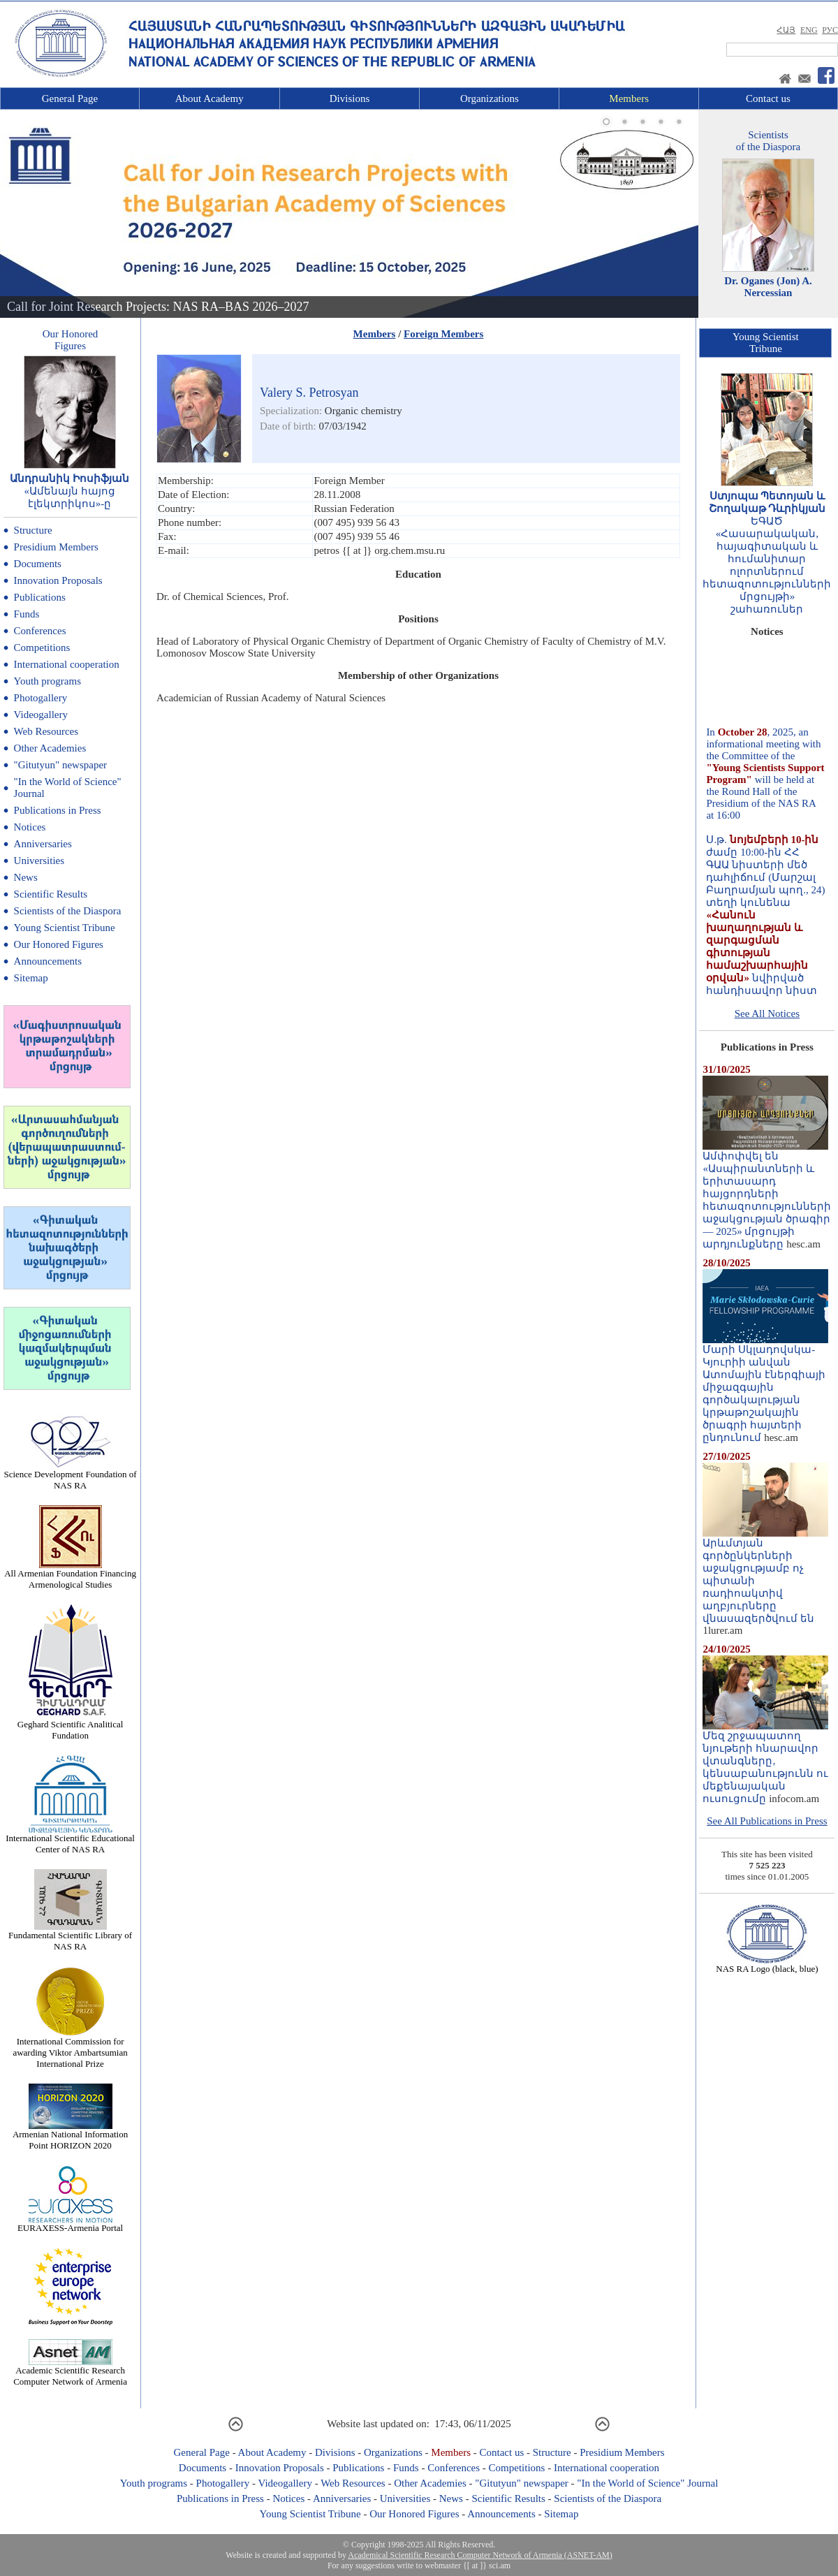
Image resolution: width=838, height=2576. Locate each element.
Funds (27, 614)
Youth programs (47, 681)
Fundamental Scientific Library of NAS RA (70, 1937)
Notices (30, 827)
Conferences (40, 630)
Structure (33, 530)
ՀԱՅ (786, 30)
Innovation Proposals (58, 580)
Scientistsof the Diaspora (768, 140)
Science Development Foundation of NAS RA (69, 1476)
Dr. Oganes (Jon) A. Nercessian (768, 286)
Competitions (42, 647)
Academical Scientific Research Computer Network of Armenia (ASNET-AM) (480, 2555)
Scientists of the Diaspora (68, 910)
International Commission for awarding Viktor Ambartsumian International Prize (70, 2048)
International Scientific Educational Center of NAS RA (70, 1839)
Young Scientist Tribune (64, 927)
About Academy (209, 98)
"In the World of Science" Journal (647, 2483)
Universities (39, 860)
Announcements (48, 961)
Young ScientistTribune (766, 342)
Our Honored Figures (58, 944)
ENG (809, 30)
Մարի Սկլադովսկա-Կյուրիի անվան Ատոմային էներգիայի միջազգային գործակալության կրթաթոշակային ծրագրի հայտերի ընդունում (765, 1388)
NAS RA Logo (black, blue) (767, 1964)
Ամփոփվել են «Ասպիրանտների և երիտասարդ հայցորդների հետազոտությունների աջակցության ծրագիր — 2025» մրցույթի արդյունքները (767, 1195)
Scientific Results (50, 894)
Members (629, 98)
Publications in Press (57, 810)
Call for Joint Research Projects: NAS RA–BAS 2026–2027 (158, 307)
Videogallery (41, 714)
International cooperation (66, 664)
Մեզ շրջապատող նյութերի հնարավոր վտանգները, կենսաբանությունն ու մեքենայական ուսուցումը (765, 1762)
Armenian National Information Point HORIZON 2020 (70, 2136)
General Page (70, 98)
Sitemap (31, 977)
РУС (830, 30)
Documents (37, 563)
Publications (40, 597)
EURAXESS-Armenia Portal (70, 2223)
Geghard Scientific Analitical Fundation (70, 1726)
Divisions (350, 98)
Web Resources (46, 731)
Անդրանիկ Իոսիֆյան (69, 478)
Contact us (768, 98)
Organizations (489, 98)
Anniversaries (43, 843)
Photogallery (41, 697)
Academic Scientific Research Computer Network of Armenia (70, 2372)
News (26, 877)
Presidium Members (56, 546)
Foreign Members (443, 333)
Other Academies (50, 748)
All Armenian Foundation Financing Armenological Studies (70, 1575)
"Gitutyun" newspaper (60, 764)
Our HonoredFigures (70, 339)
